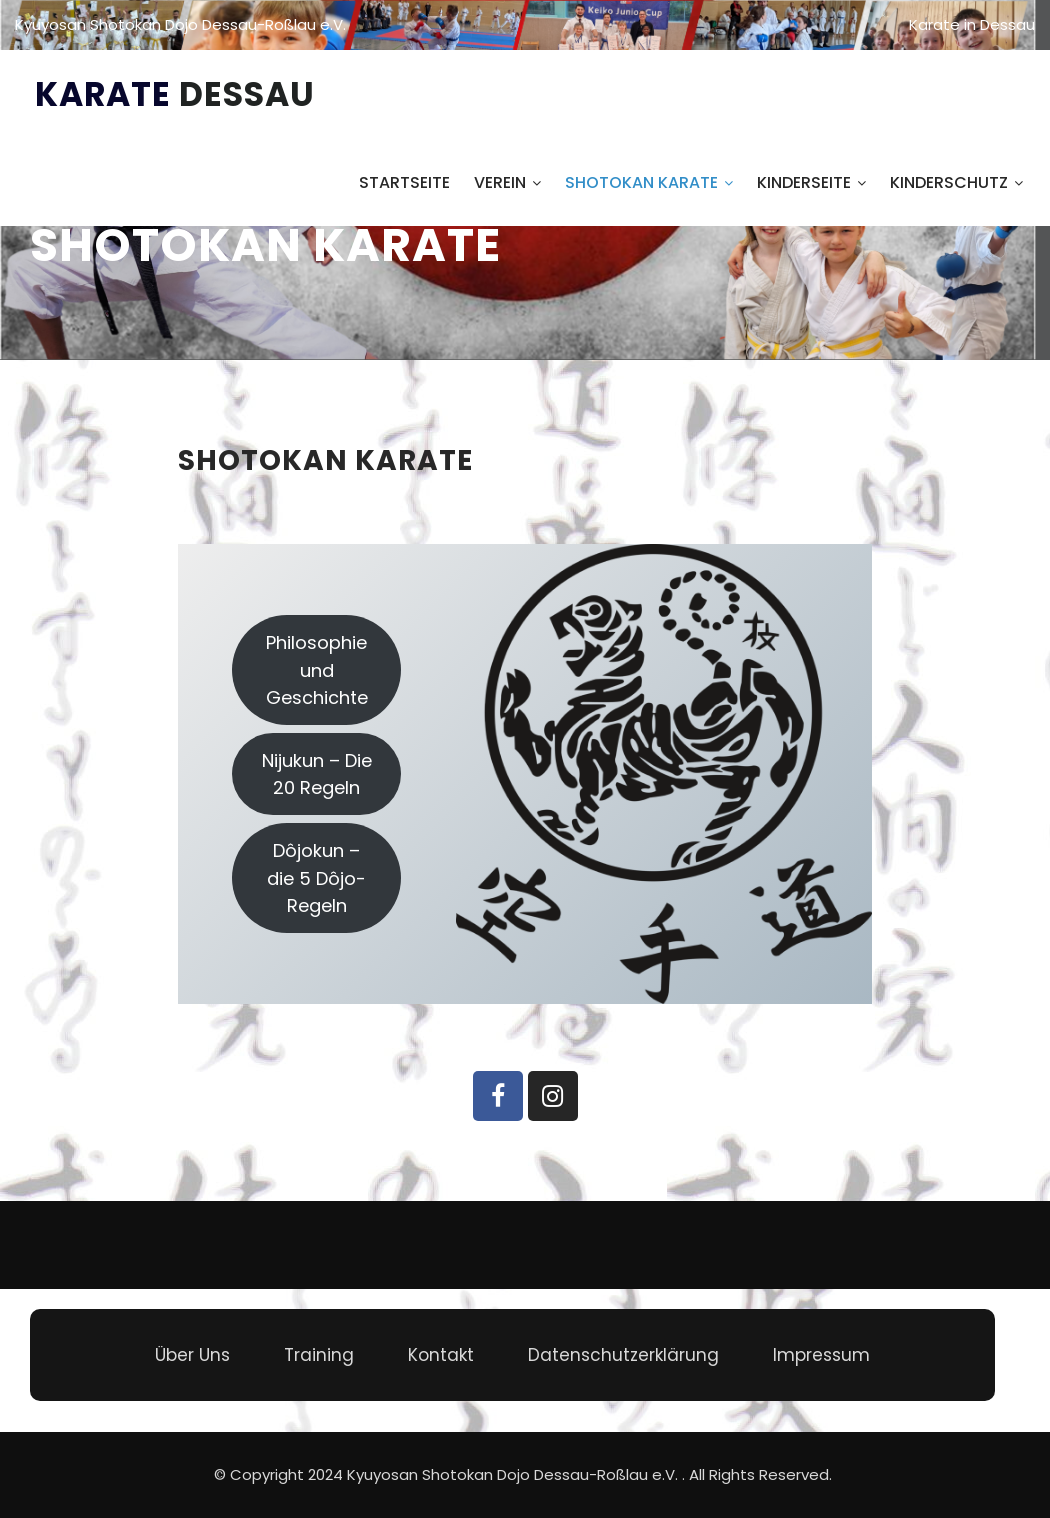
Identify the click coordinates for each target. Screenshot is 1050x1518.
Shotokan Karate (649, 182)
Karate (175, 94)
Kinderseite (811, 182)
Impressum (821, 1355)
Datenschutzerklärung (623, 1355)
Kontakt (441, 1355)
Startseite (404, 182)
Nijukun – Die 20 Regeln (317, 774)
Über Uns (192, 1355)
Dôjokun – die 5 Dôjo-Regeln (316, 877)
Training (319, 1355)
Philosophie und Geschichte (317, 669)
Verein (507, 182)
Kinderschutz (956, 182)
